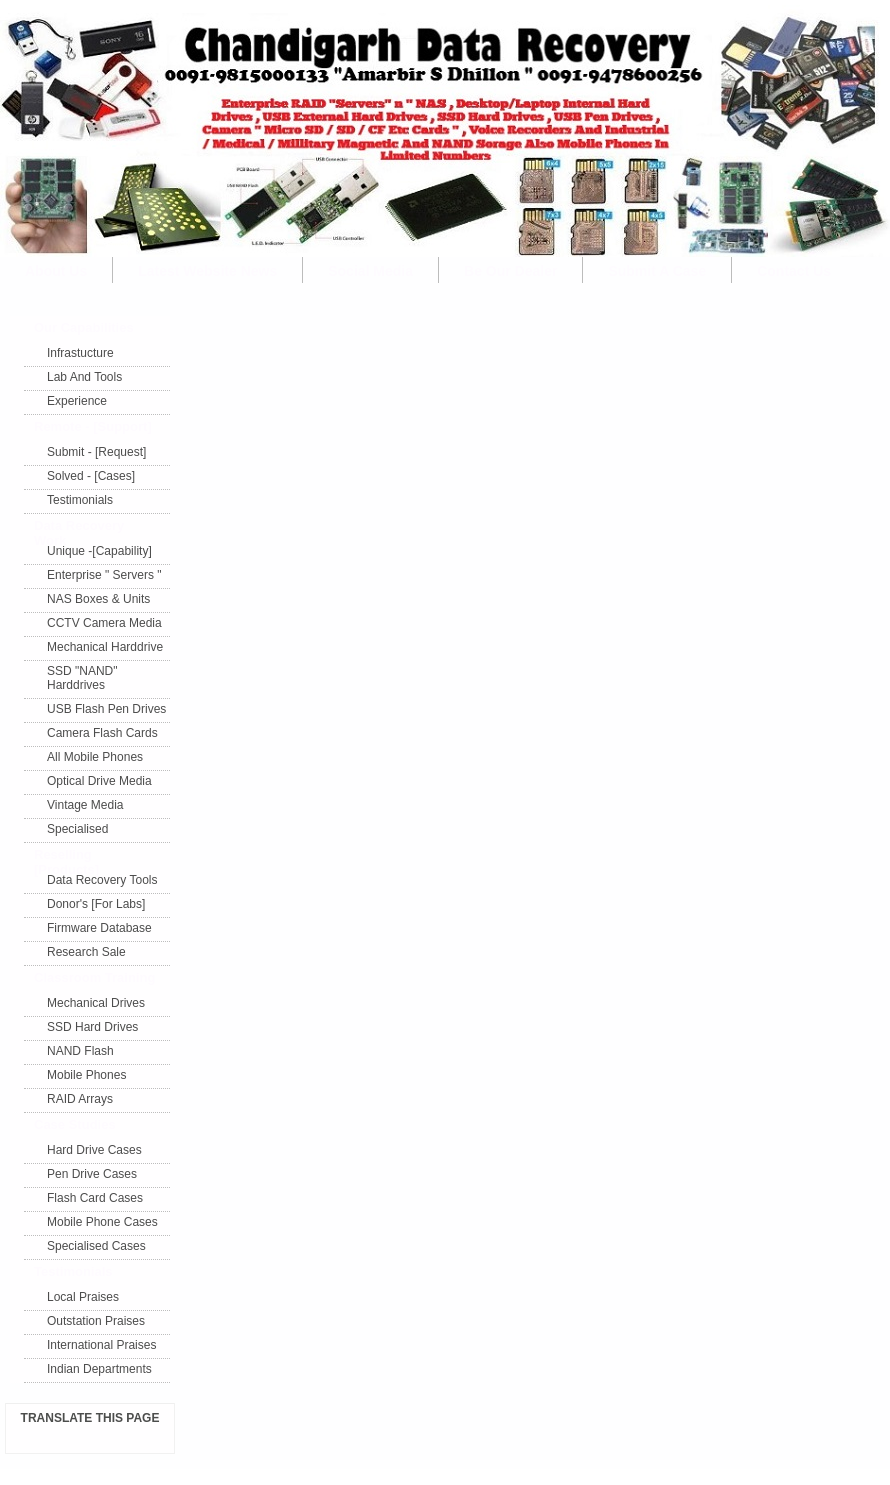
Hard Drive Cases (94, 1150)
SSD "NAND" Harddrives (82, 678)
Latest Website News (207, 271)
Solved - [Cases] (91, 476)
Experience (77, 401)
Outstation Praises (96, 1321)
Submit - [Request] (96, 452)
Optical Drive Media (99, 781)
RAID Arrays (80, 1099)
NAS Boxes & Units (98, 599)
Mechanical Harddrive (105, 647)
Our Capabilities (84, 327)
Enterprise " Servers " (104, 575)
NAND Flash (80, 1051)
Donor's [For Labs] (96, 904)
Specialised (77, 829)
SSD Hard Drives (92, 1027)
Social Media (370, 271)
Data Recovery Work (79, 529)
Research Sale (86, 952)
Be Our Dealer (510, 271)
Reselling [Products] (66, 858)
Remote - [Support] (93, 426)
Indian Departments (99, 1369)
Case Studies (75, 1124)
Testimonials (80, 500)
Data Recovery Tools (102, 880)
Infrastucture (80, 353)
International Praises (101, 1345)
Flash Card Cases (95, 1198)
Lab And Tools (84, 377)
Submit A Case (657, 271)
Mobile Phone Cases (102, 1222)
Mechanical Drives (96, 1003)
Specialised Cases (96, 1246)
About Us (56, 271)
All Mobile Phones (95, 757)
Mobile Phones (86, 1075)
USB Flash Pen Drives (106, 709)
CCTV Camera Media (104, 623)
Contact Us (794, 271)
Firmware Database (99, 928)
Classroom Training (94, 977)
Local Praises (83, 1297)
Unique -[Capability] (99, 551)
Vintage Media (85, 805)
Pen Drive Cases (92, 1174)
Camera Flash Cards (102, 733)
